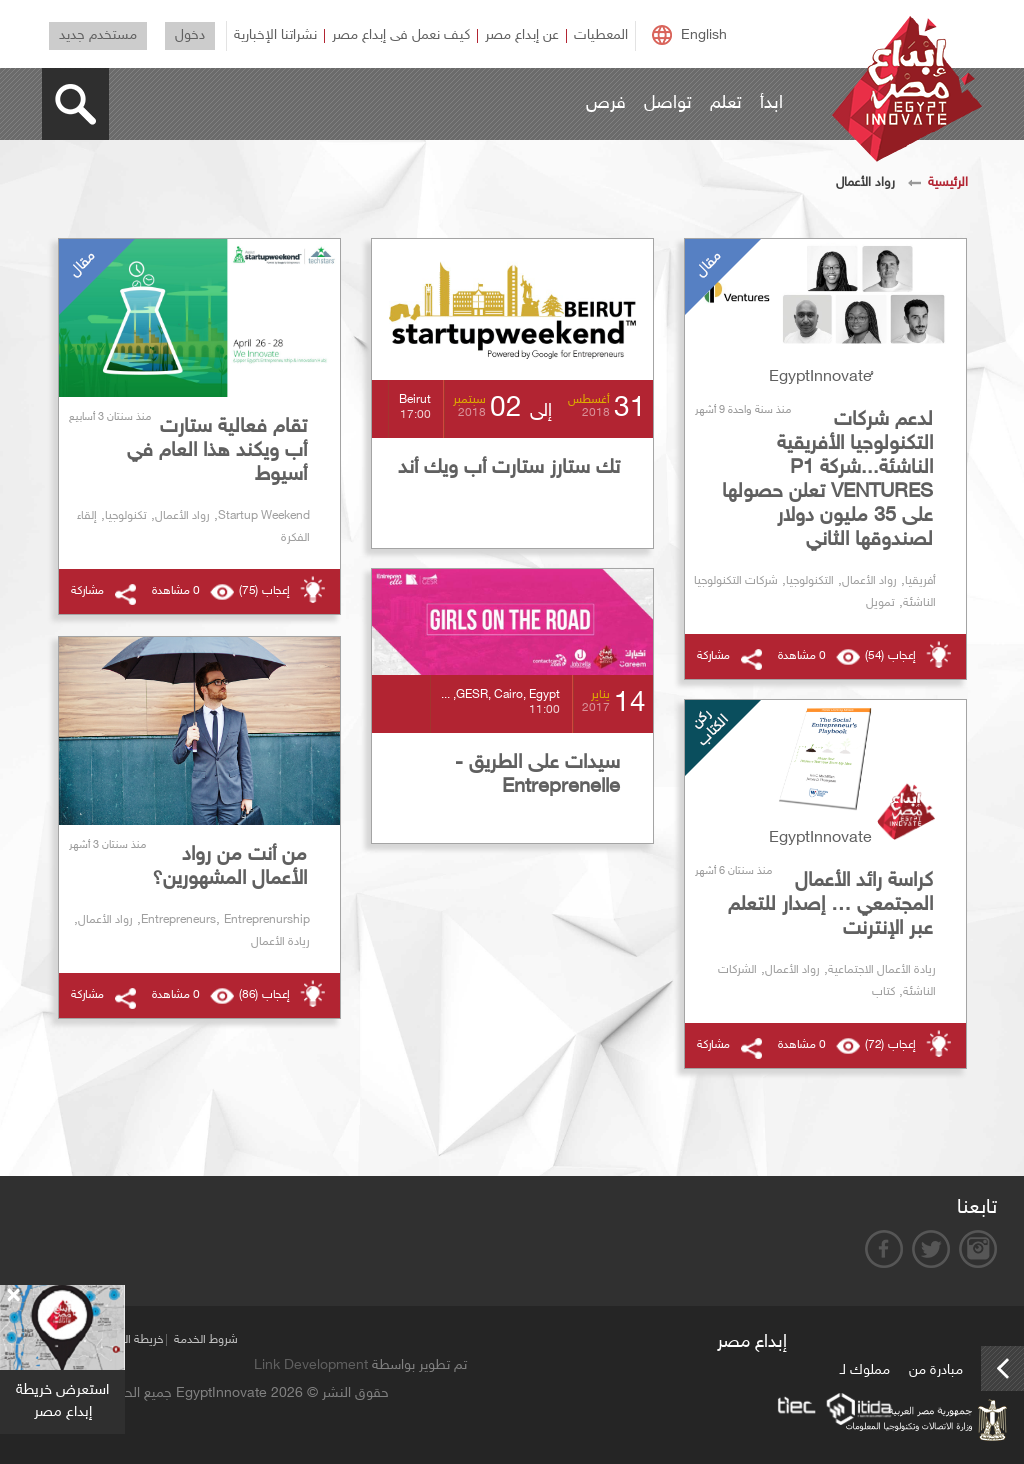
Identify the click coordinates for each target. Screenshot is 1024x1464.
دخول (190, 35)
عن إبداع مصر (522, 35)
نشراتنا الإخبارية (275, 35)
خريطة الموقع (131, 1340)
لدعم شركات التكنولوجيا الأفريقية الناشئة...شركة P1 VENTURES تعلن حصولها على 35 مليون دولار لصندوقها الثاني (827, 480)
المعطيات (601, 35)
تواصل (668, 104)
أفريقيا (920, 581)
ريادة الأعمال (280, 942)
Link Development (311, 1365)
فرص (606, 104)
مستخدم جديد (98, 35)
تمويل (880, 603)
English (704, 35)
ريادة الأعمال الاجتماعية (882, 970)
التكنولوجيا (810, 581)
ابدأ (771, 104)
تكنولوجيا (126, 516)
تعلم (726, 104)
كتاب (883, 992)
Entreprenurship (267, 920)
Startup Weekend (264, 516)
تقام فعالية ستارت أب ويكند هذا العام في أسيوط (217, 451)
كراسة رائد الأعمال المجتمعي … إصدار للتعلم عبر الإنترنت (830, 905)
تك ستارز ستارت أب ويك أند (509, 468)
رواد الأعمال (869, 581)
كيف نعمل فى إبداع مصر (401, 35)
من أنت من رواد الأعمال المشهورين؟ (229, 867)
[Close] (13, 1296)
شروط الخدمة (206, 1340)
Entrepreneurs (178, 920)
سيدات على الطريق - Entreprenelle (537, 775)
